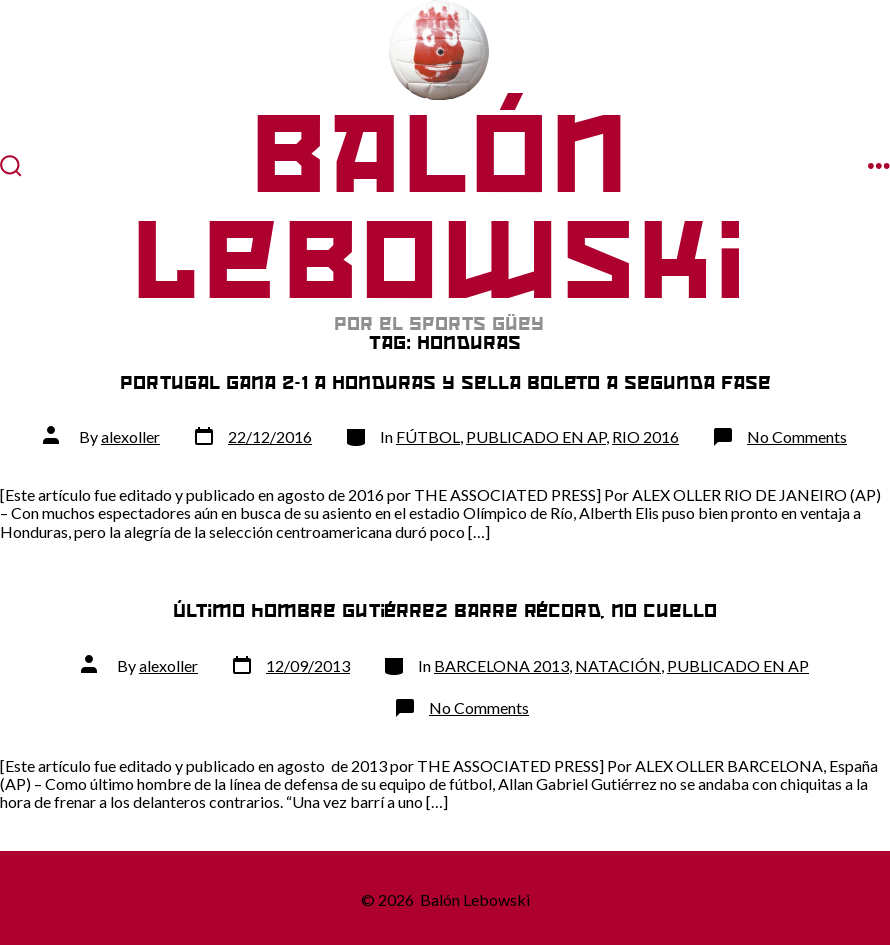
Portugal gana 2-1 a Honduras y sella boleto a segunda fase (445, 382)
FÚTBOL (428, 436)
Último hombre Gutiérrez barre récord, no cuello (445, 610)
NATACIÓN (618, 665)
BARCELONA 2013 (501, 665)
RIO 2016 (645, 436)
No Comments (797, 436)
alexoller (130, 436)
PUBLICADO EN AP (536, 436)
